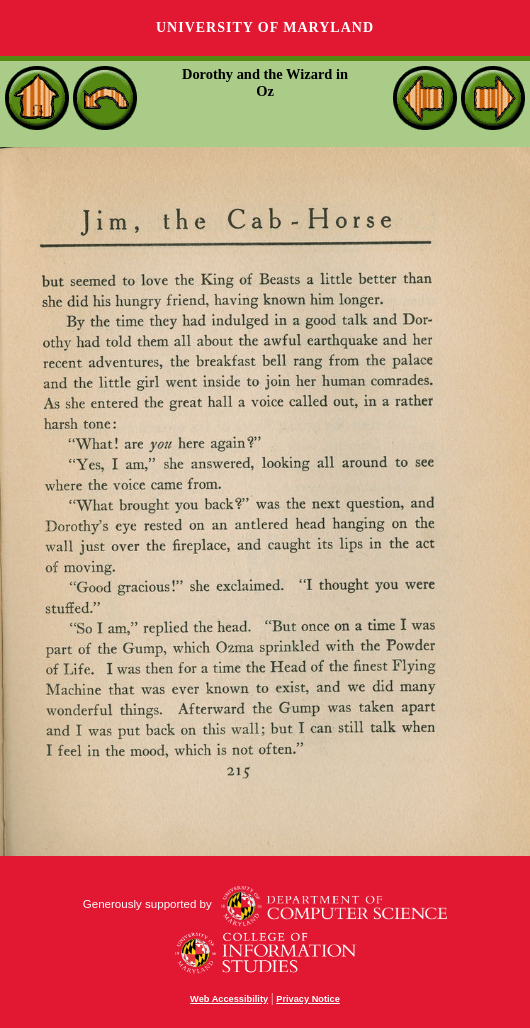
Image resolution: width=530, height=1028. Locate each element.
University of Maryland (265, 27)
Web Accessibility (229, 999)
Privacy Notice (308, 999)
